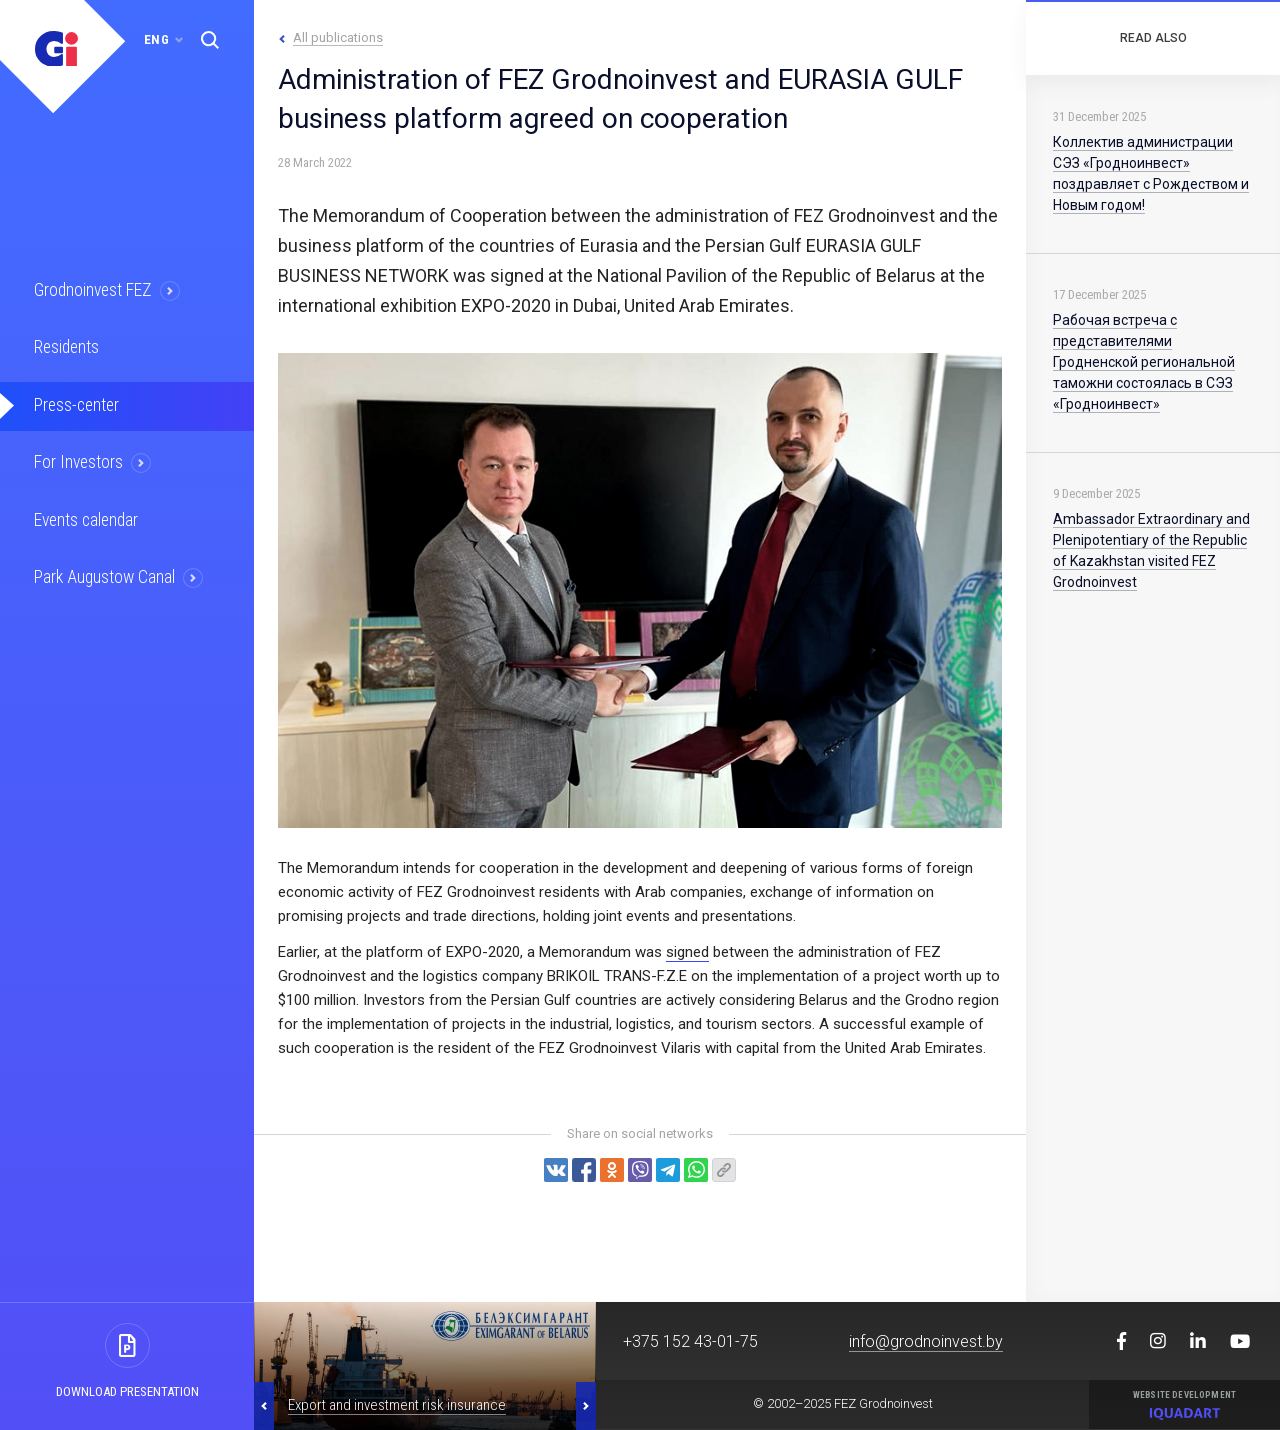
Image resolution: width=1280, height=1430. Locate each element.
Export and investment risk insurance (397, 1405)
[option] (425, 1366)
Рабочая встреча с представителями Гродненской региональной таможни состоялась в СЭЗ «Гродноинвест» (1144, 362)
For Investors (79, 461)
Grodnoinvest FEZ (93, 290)
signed (687, 952)
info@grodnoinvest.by (926, 1341)
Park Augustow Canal (105, 575)
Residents (67, 347)
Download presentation (127, 1391)
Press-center (77, 404)
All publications (338, 37)
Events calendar (87, 518)
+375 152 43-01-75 (690, 1341)
